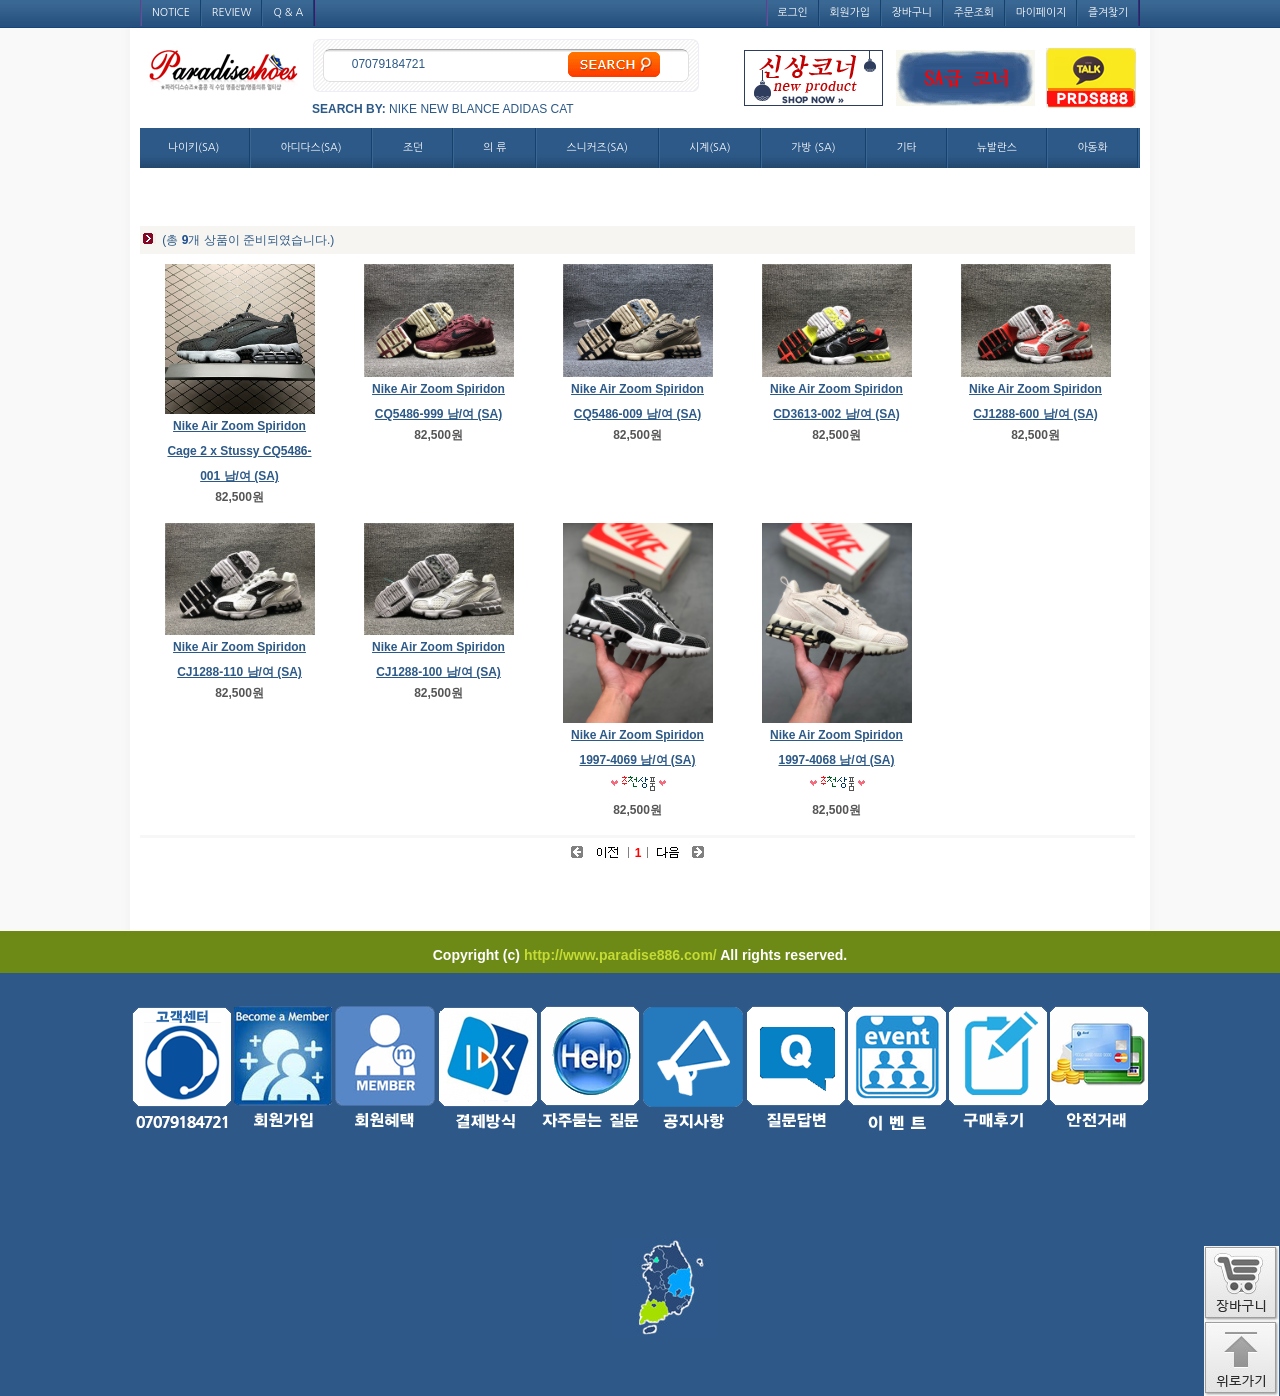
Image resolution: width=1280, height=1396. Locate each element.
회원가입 (850, 12)
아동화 (1092, 147)
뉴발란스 (997, 147)
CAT (562, 109)
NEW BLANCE (459, 109)
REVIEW (232, 12)
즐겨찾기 (1108, 12)
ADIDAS (524, 109)
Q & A (288, 12)
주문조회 (974, 12)
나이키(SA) (193, 147)
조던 (413, 147)
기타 (906, 147)
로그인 (793, 12)
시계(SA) (709, 147)
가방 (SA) (813, 147)
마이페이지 (1041, 12)
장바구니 (912, 12)
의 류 (494, 147)
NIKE (403, 109)
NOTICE (171, 12)
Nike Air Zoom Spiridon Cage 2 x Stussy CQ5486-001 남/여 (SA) (239, 451)
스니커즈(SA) (597, 147)
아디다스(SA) (310, 147)
